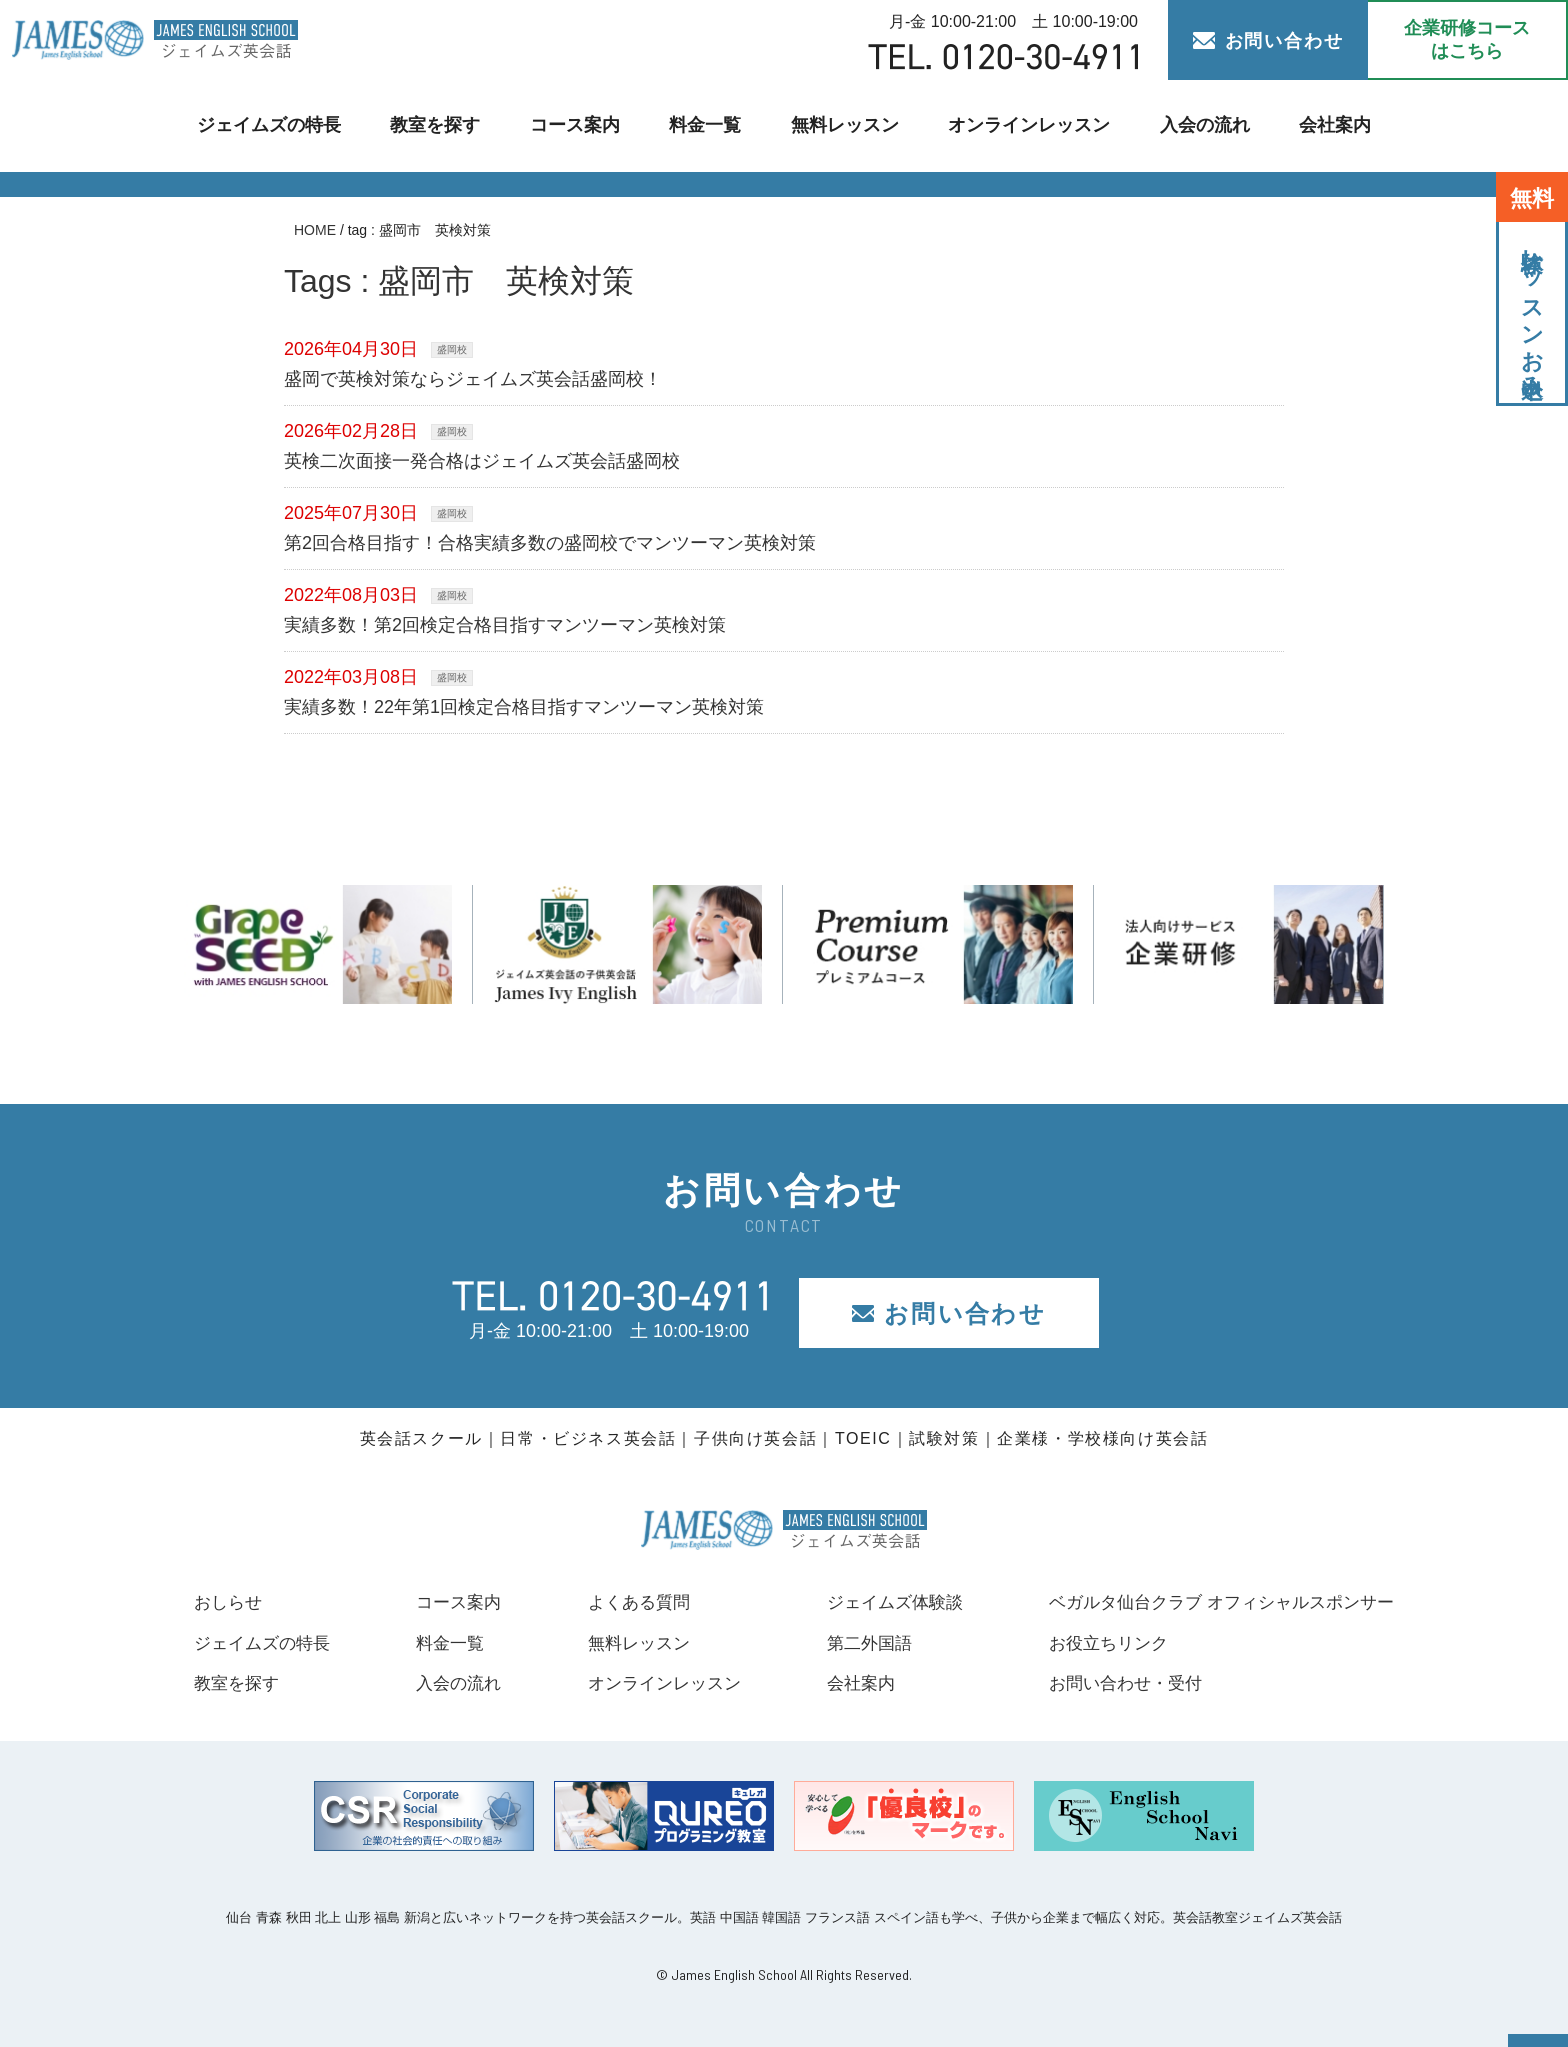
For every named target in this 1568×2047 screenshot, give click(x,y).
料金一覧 (707, 125)
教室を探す (443, 125)
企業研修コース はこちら (1467, 39)
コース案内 (579, 125)
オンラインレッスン (1022, 125)
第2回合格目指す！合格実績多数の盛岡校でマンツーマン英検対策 (550, 543)
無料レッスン (844, 125)
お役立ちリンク (1092, 1643)
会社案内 (1321, 125)
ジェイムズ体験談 (883, 1602)
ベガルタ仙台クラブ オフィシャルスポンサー (1211, 1602)
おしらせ (230, 1602)
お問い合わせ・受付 (1110, 1683)
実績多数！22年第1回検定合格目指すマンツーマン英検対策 (524, 707)
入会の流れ (1192, 125)
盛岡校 (452, 349)
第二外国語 (856, 1643)
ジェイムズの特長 (281, 125)
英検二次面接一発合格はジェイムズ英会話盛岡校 (482, 461)
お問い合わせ (1268, 41)
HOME (315, 230)
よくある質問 (629, 1602)
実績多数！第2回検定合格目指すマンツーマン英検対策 (505, 625)
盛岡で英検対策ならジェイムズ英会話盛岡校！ (473, 379)
